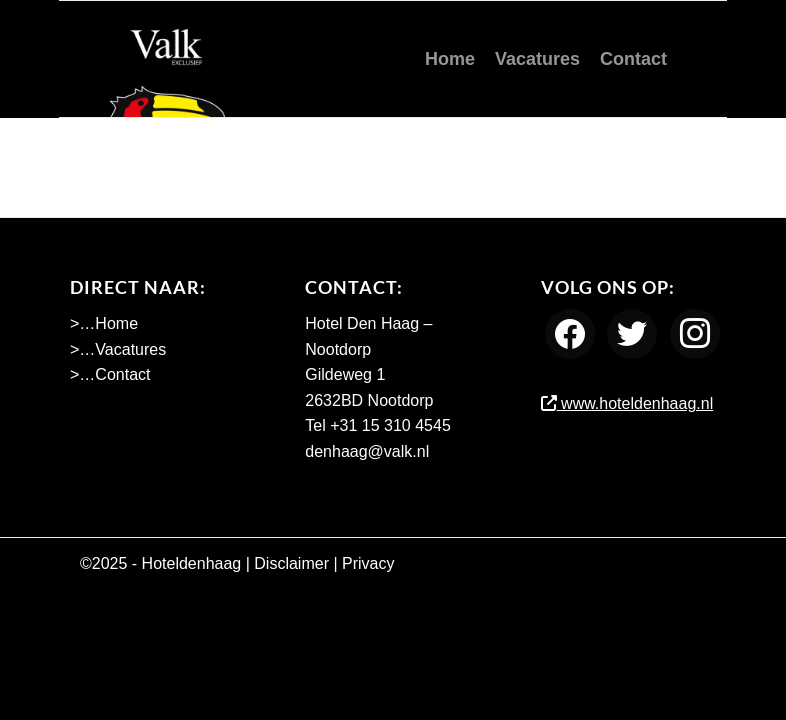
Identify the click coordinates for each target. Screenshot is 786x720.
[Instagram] (695, 333)
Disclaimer (291, 563)
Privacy (368, 563)
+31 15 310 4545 (390, 425)
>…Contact (110, 374)
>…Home (104, 323)
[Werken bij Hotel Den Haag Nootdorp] (167, 59)
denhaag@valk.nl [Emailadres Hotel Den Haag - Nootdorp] (367, 451)
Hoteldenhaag (192, 563)
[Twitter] (632, 333)
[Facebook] (570, 333)
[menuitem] (450, 59)
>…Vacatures (118, 349)
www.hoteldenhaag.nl (627, 403)
